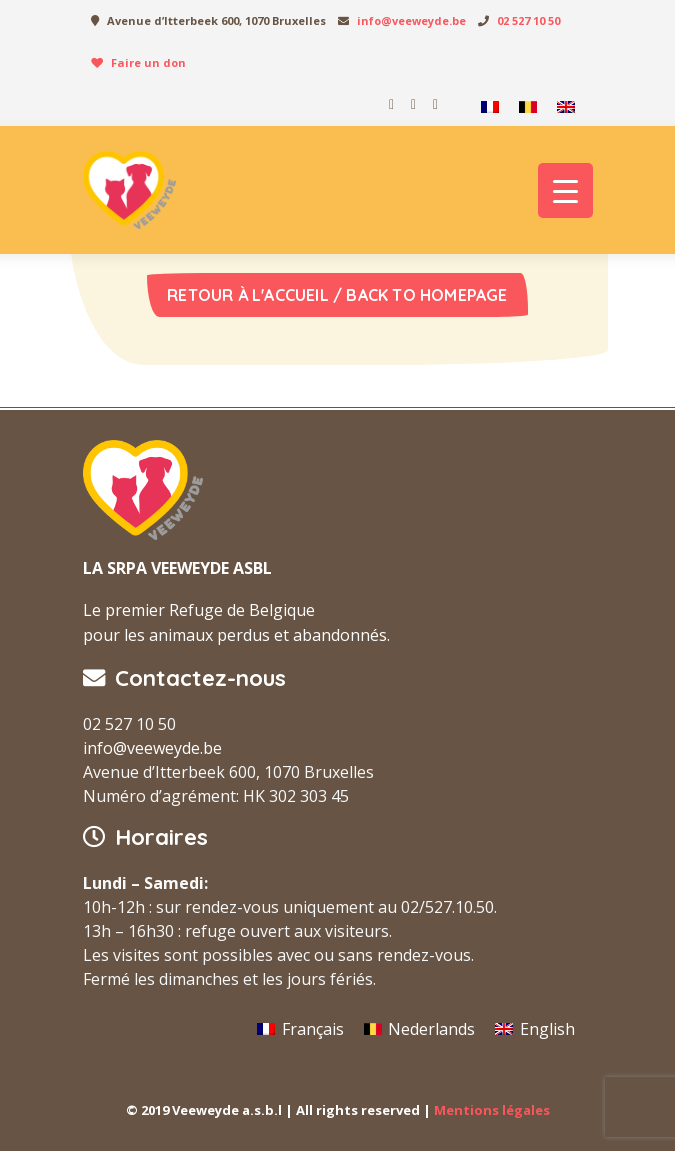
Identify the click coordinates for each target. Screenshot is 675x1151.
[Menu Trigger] (565, 190)
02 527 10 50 (528, 20)
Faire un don (148, 62)
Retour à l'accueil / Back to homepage (337, 295)
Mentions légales (492, 1110)
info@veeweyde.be (411, 20)
